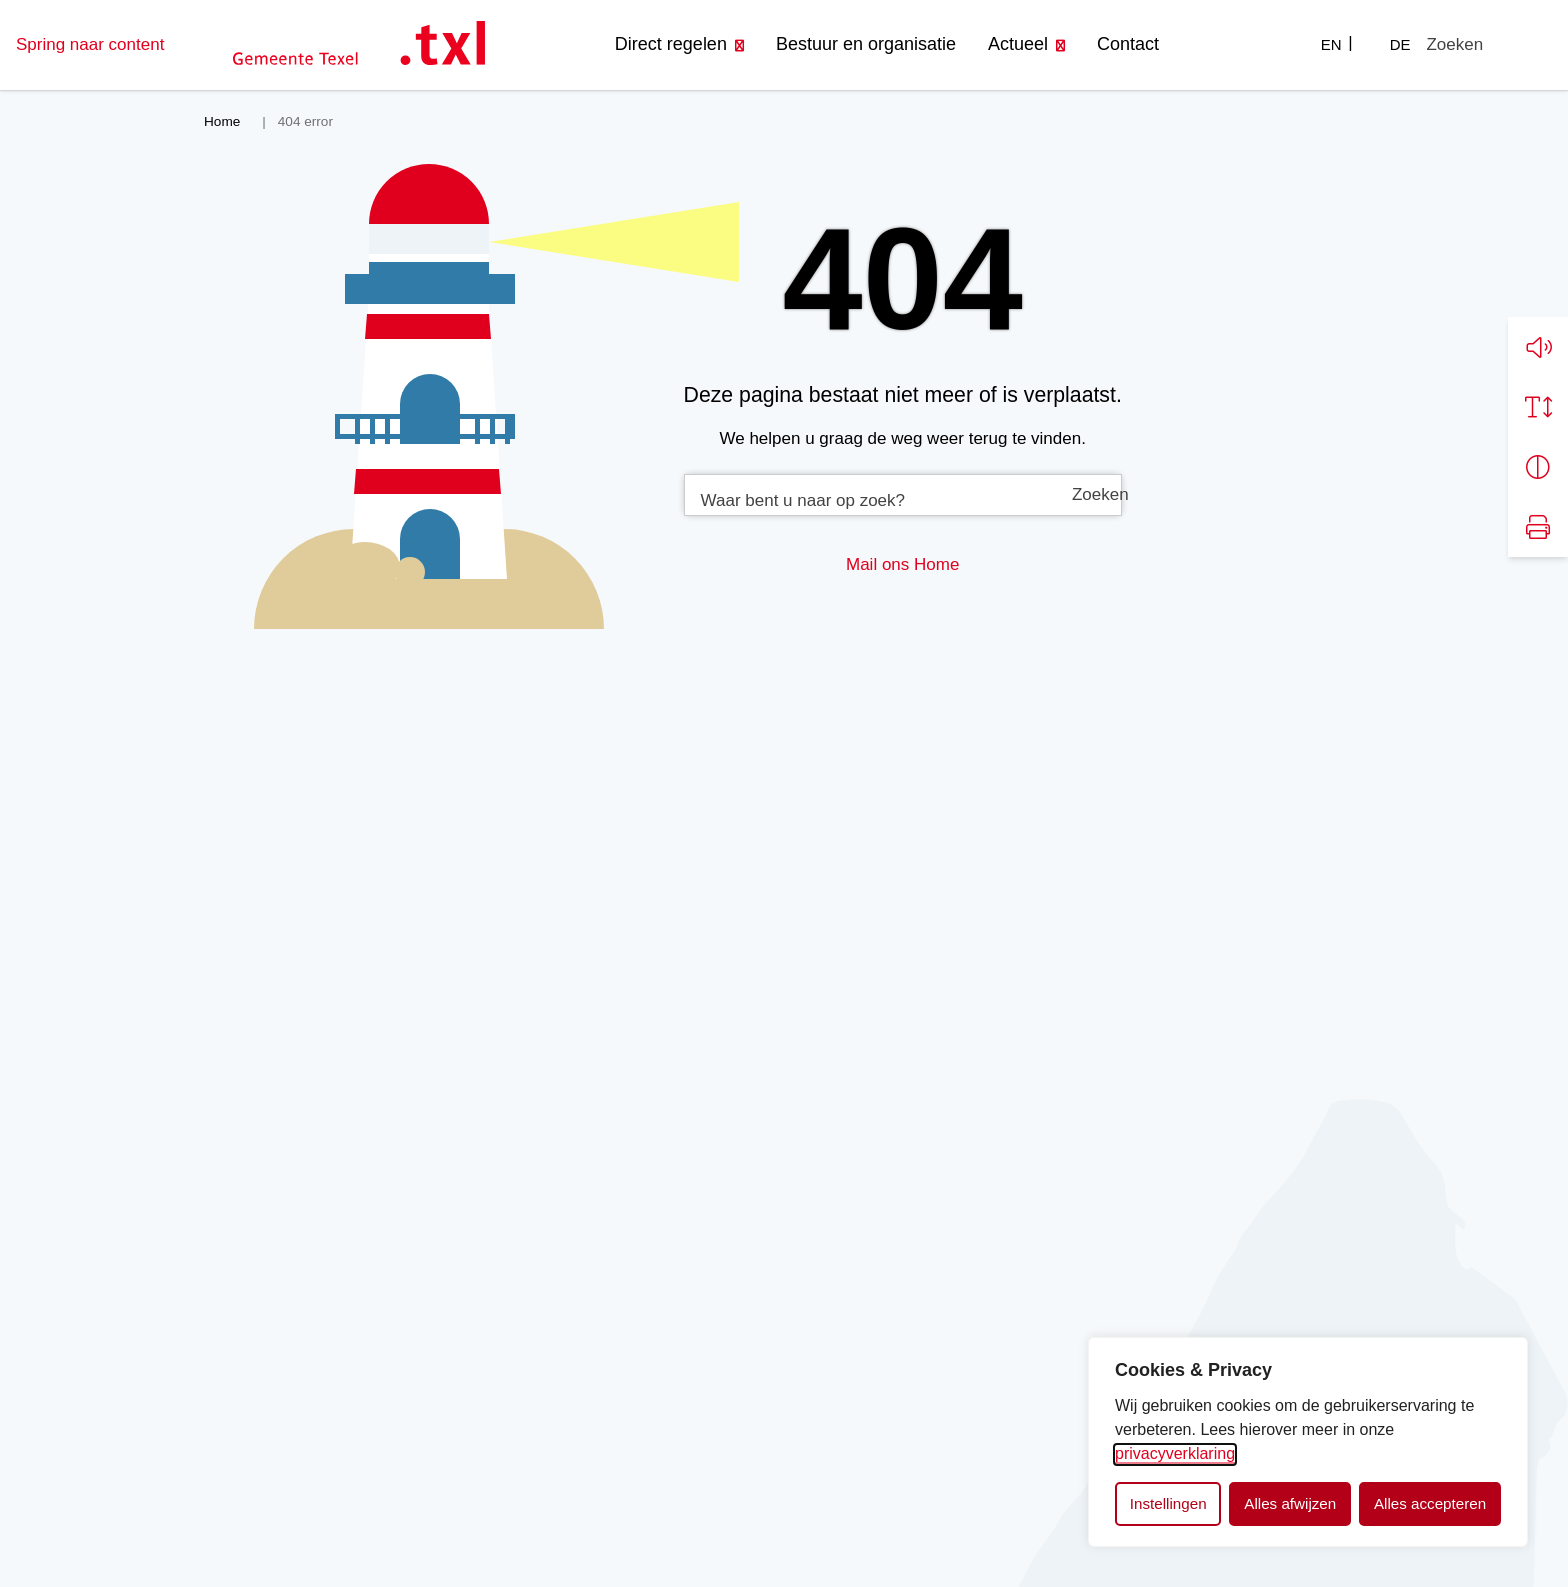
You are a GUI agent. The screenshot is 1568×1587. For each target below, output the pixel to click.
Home (936, 564)
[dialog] (1308, 1442)
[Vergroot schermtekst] (1538, 407)
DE (1400, 44)
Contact (1128, 44)
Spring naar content (90, 44)
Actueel (1018, 44)
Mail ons (877, 564)
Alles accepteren (1430, 1503)
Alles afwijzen (1290, 1503)
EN (1331, 44)
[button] (1538, 347)
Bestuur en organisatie (866, 44)
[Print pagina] (1538, 527)
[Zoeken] (1454, 45)
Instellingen (1168, 1503)
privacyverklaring (1175, 1453)
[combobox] (903, 495)
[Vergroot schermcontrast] (1538, 467)
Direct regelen (671, 44)
